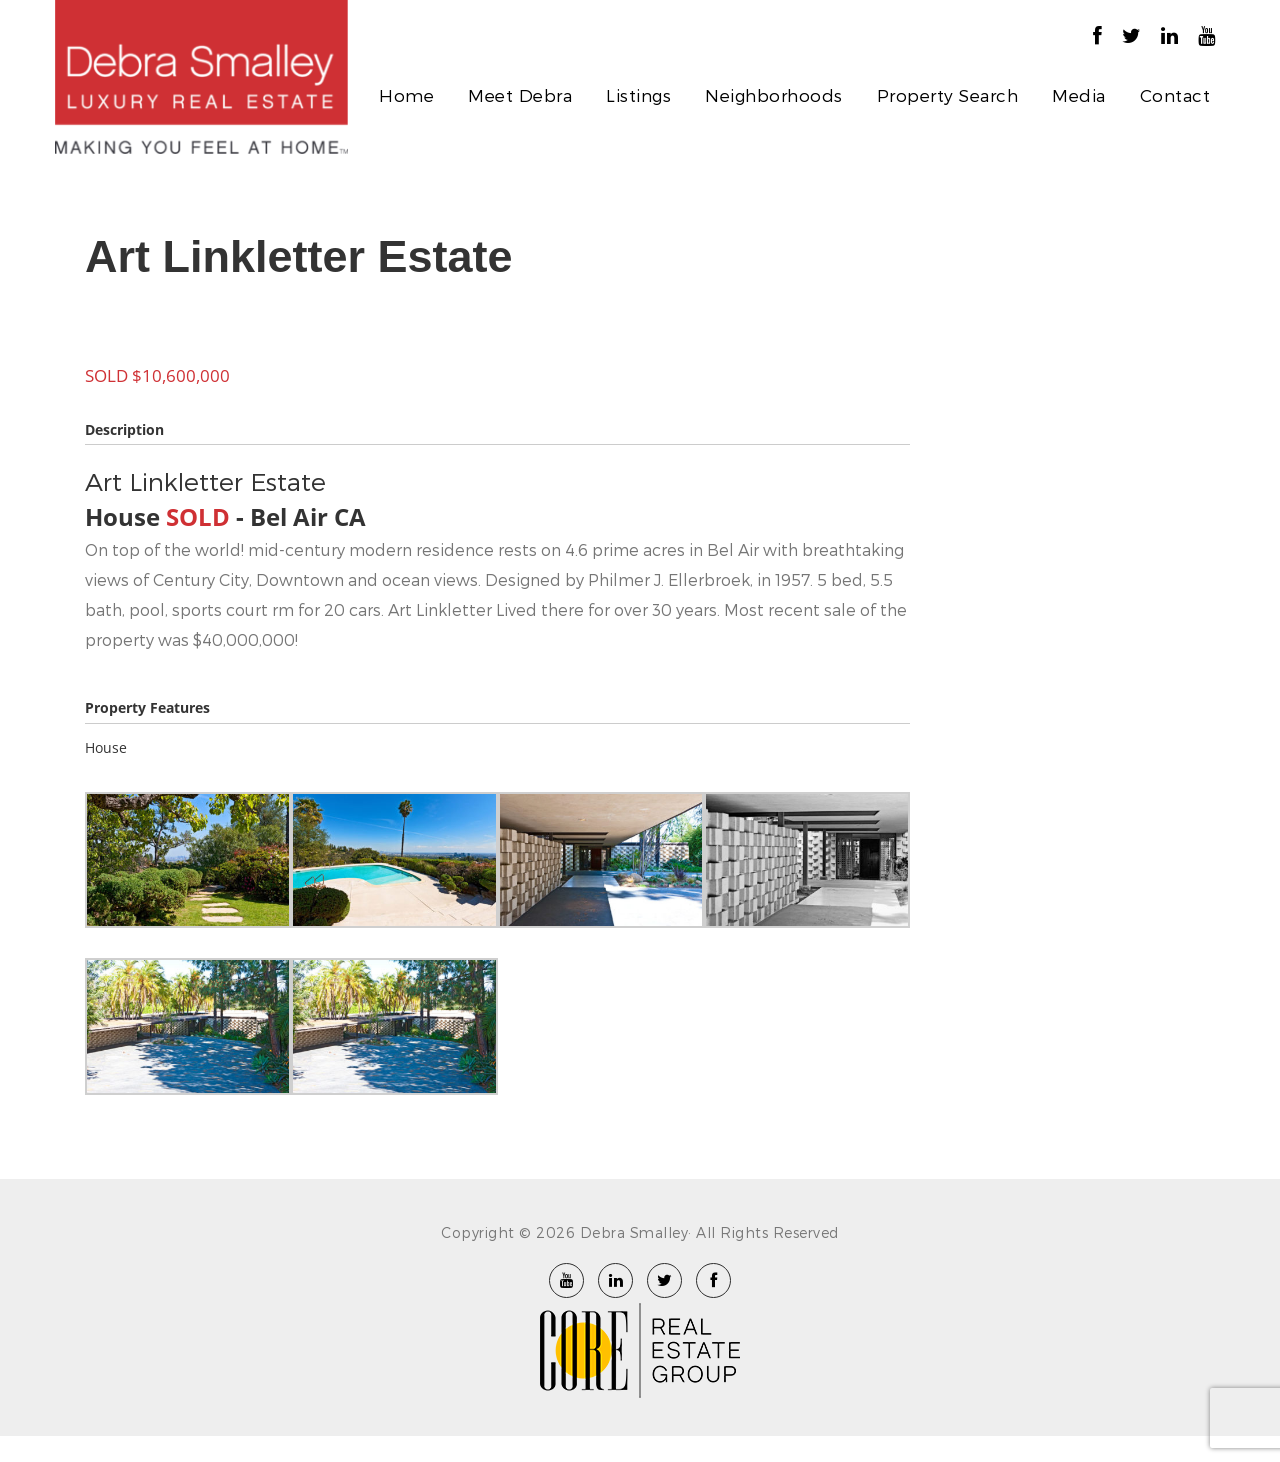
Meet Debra (520, 95)
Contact (1175, 95)
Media (1079, 95)
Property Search (948, 95)
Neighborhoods (774, 95)
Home (406, 95)
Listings (638, 95)
